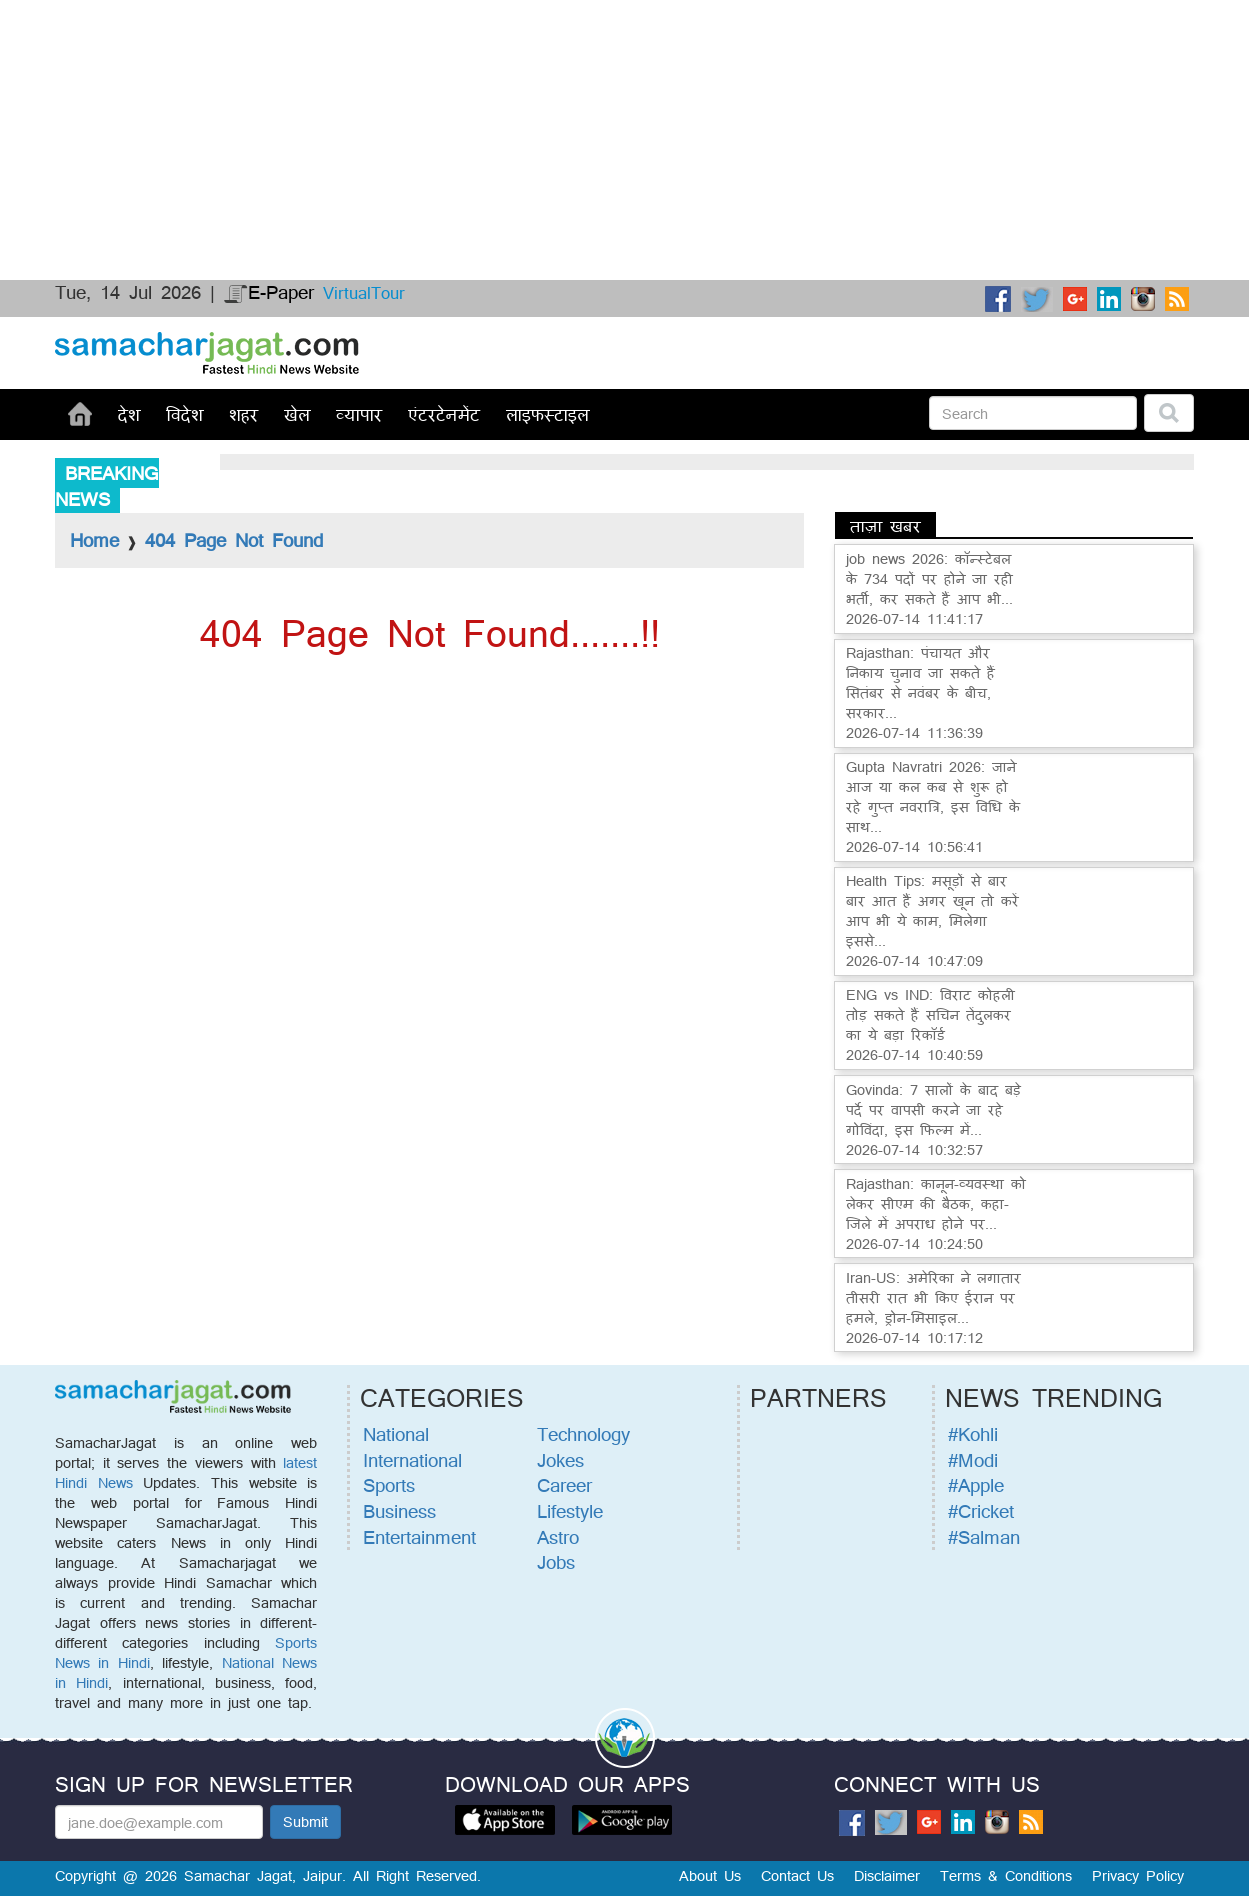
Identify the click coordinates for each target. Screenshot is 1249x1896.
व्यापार (359, 414)
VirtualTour (364, 292)
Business (399, 1511)
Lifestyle (570, 1511)
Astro (558, 1537)
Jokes (560, 1460)
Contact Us (797, 1875)
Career (564, 1485)
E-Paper (269, 292)
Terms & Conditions (1006, 1875)
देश (129, 414)
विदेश (184, 414)
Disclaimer (887, 1875)
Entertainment (419, 1537)
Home (94, 540)
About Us (710, 1875)
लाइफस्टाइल (547, 414)
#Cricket (981, 1511)
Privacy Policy (1138, 1875)
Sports (389, 1485)
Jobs (556, 1562)
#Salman (984, 1537)
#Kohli (973, 1434)
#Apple (976, 1485)
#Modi (973, 1460)
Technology (583, 1434)
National (396, 1434)
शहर (243, 414)
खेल (297, 414)
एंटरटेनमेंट (444, 414)
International (412, 1460)
